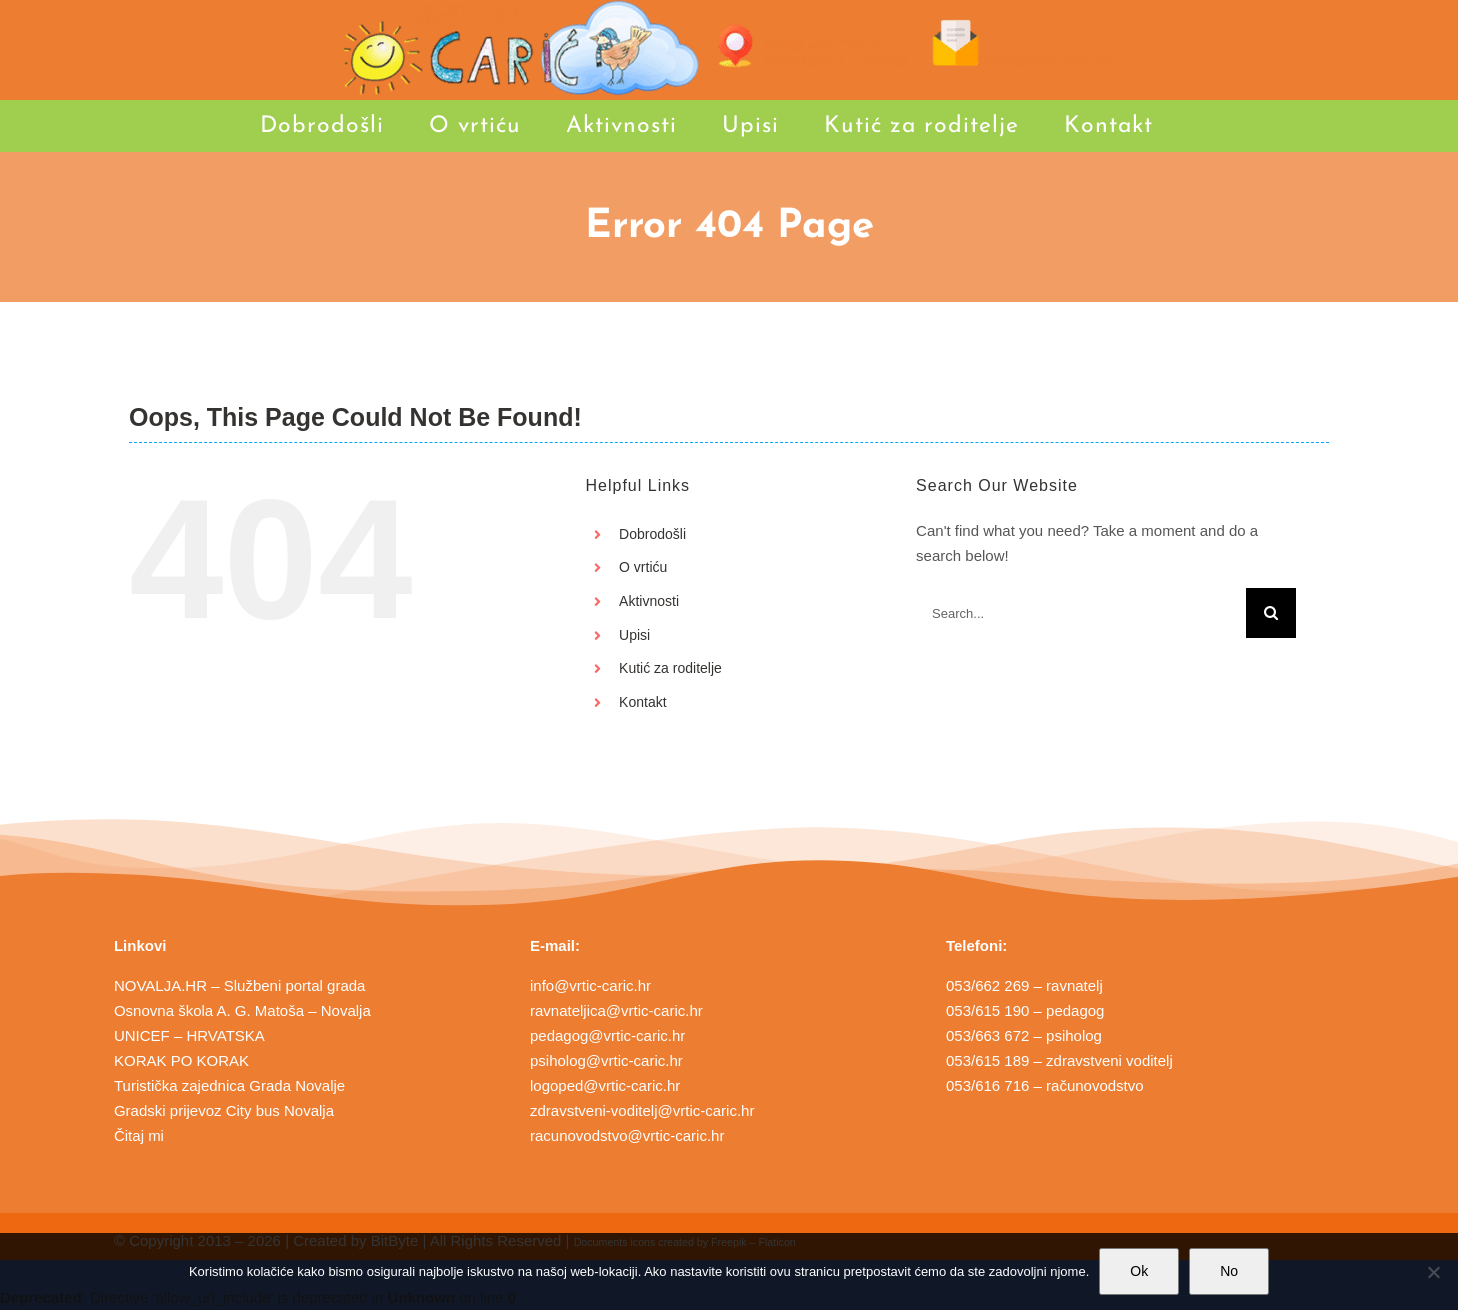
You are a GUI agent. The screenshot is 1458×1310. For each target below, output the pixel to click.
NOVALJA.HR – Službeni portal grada (240, 985)
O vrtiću (643, 567)
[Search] (1271, 613)
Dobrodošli (652, 534)
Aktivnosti (649, 601)
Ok (1139, 1271)
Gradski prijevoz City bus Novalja (224, 1110)
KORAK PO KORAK (181, 1060)
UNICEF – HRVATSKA (189, 1035)
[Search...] (1081, 613)
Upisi (634, 635)
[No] (1433, 1272)
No (1229, 1271)
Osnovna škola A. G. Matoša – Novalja (242, 1010)
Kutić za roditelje (670, 668)
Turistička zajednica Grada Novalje (229, 1085)
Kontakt (642, 702)
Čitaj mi (139, 1135)
